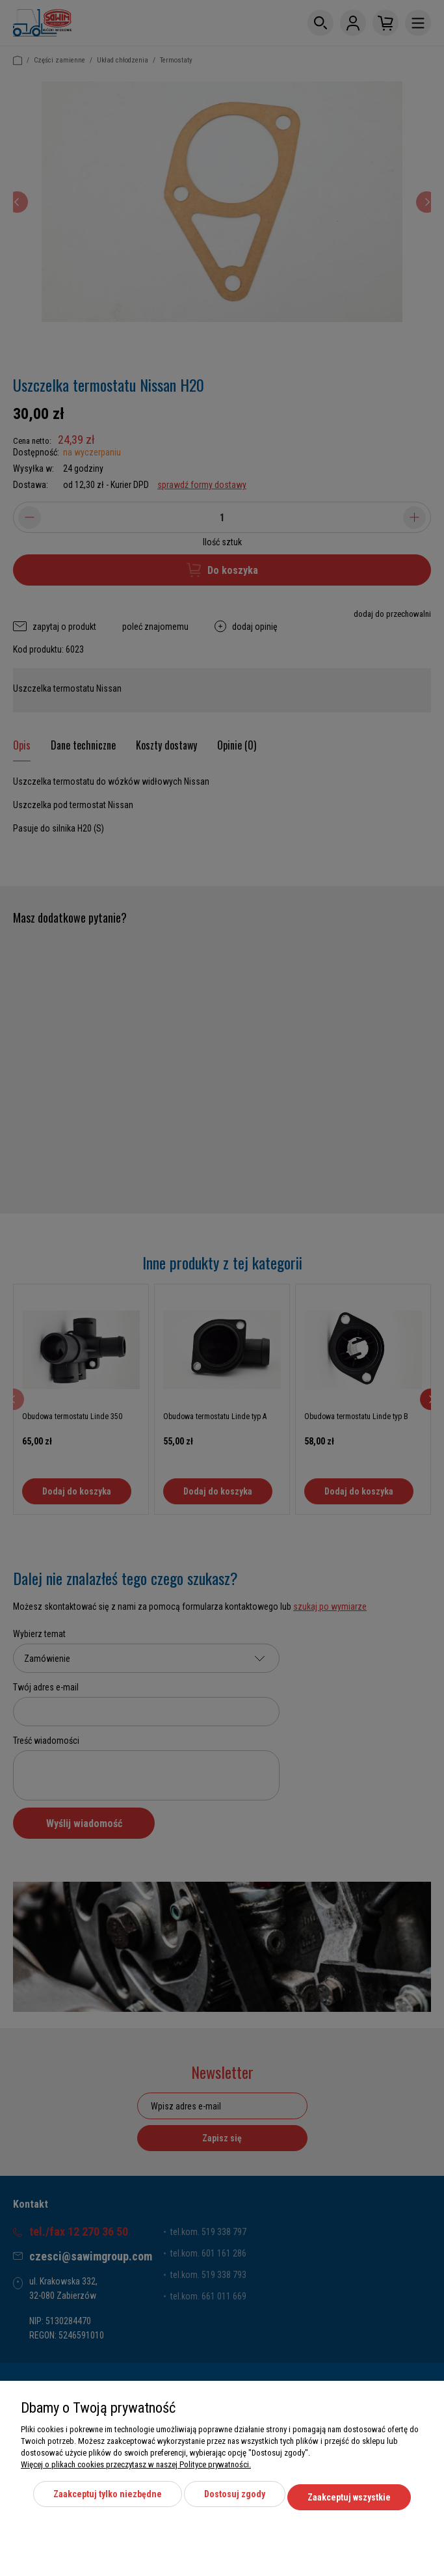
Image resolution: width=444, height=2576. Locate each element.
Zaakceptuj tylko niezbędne (107, 2500)
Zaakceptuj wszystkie (349, 2500)
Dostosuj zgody (234, 2500)
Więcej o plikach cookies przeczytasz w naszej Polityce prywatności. (136, 2471)
